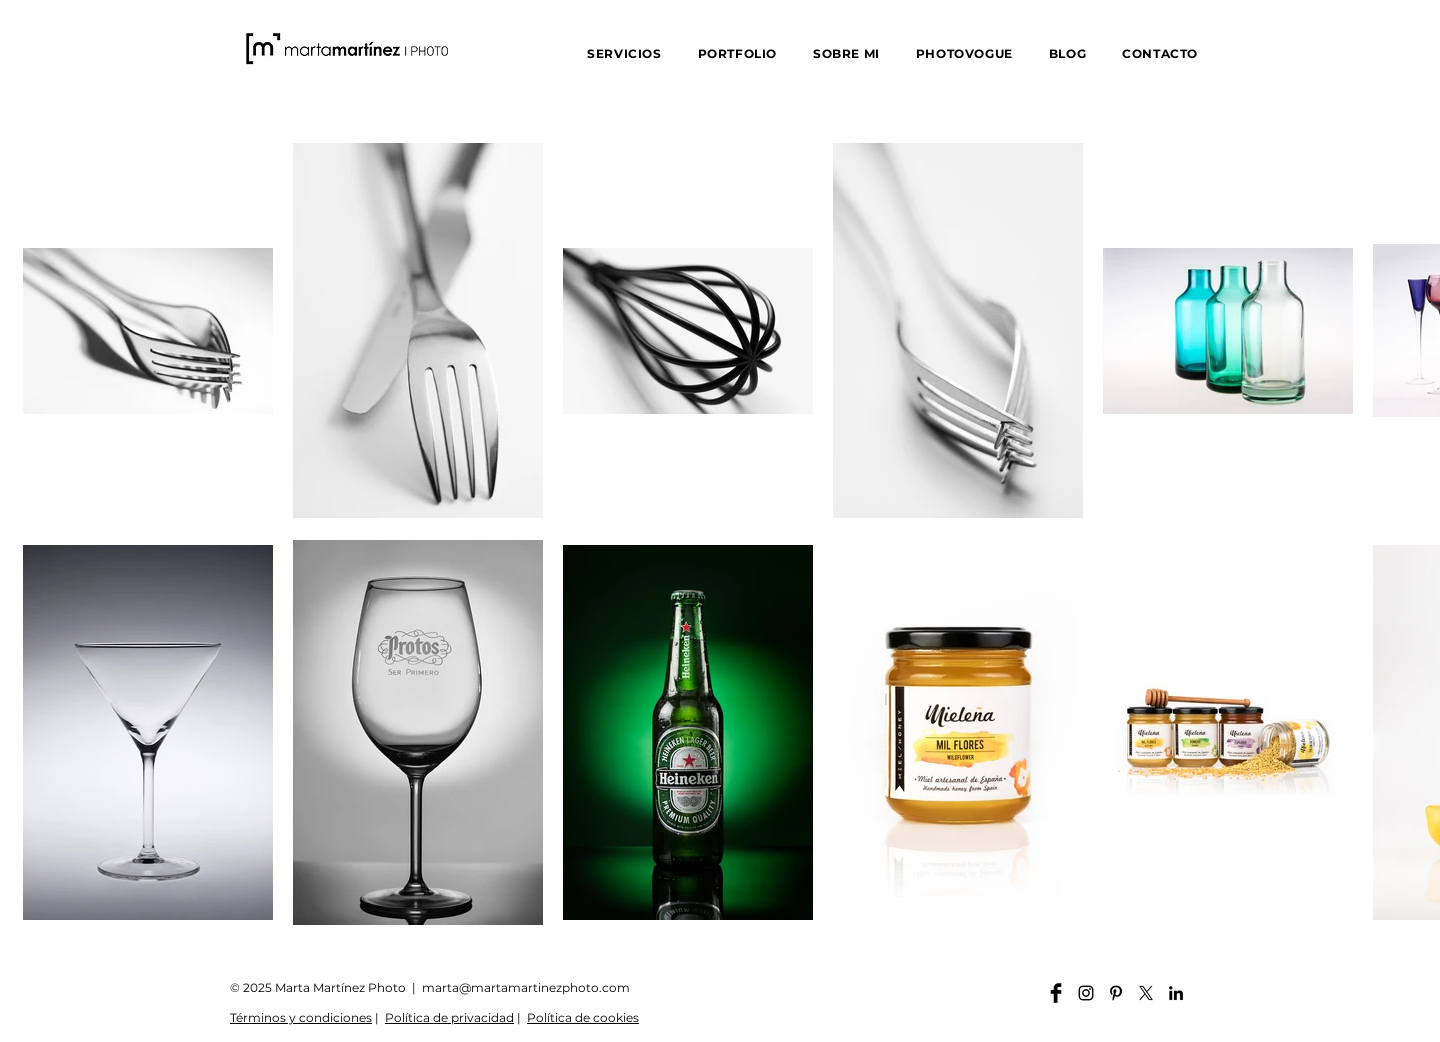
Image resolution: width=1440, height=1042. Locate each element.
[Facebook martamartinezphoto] (1056, 993)
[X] (1146, 993)
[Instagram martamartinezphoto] (1086, 993)
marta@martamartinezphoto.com (526, 987)
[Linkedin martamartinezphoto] (1176, 993)
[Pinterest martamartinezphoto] (1116, 993)
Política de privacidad (449, 1017)
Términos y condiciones (301, 1017)
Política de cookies (583, 1017)
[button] (624, 53)
